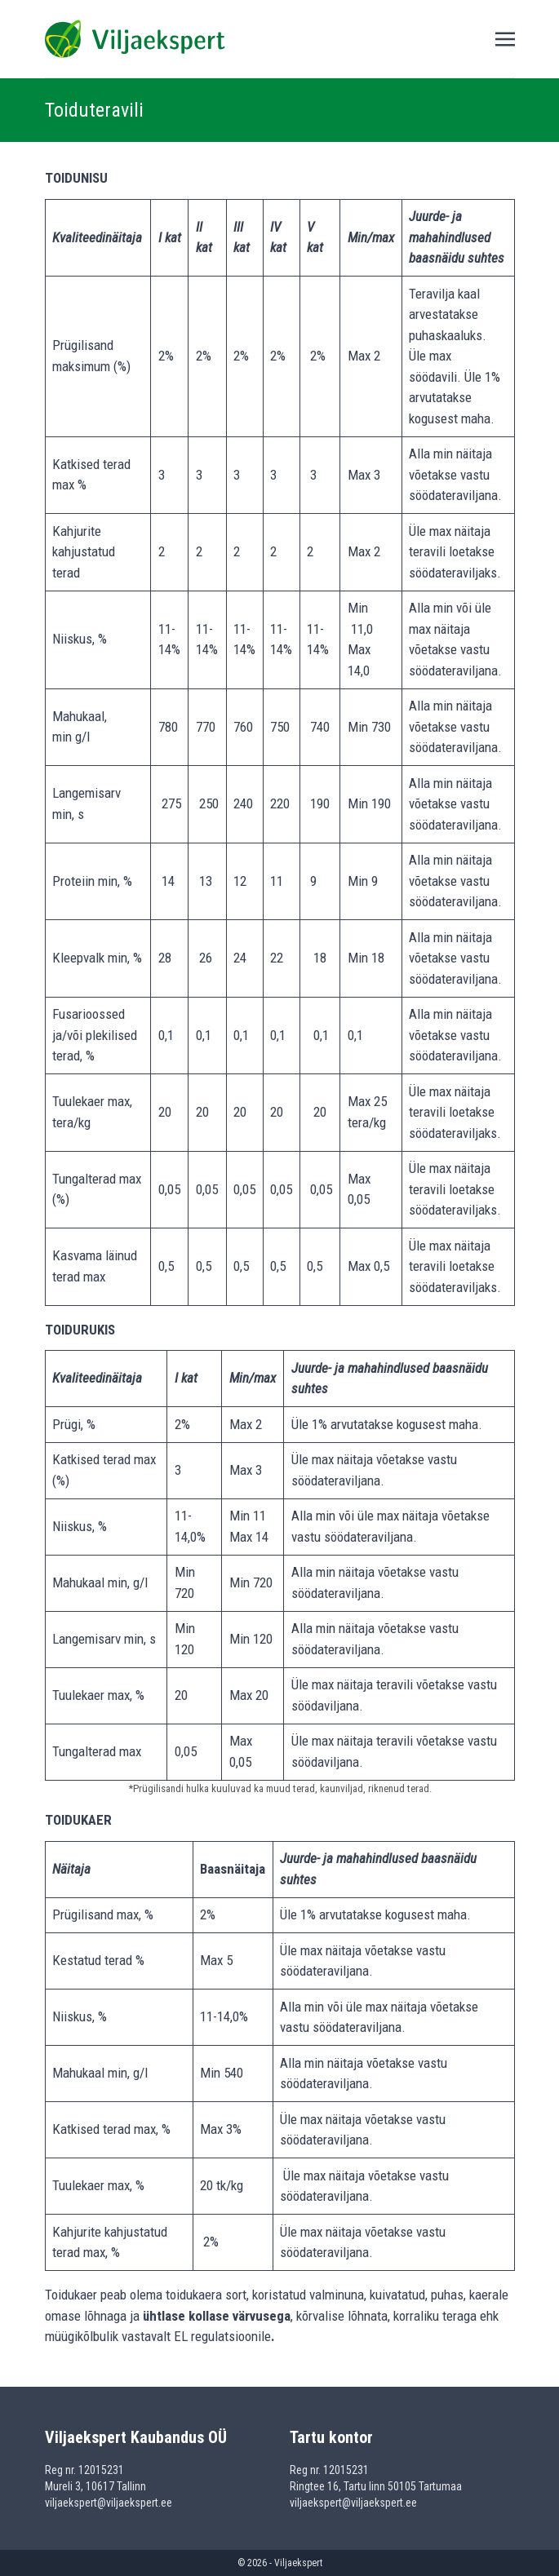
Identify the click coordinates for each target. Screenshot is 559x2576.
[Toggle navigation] (505, 38)
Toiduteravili (94, 110)
